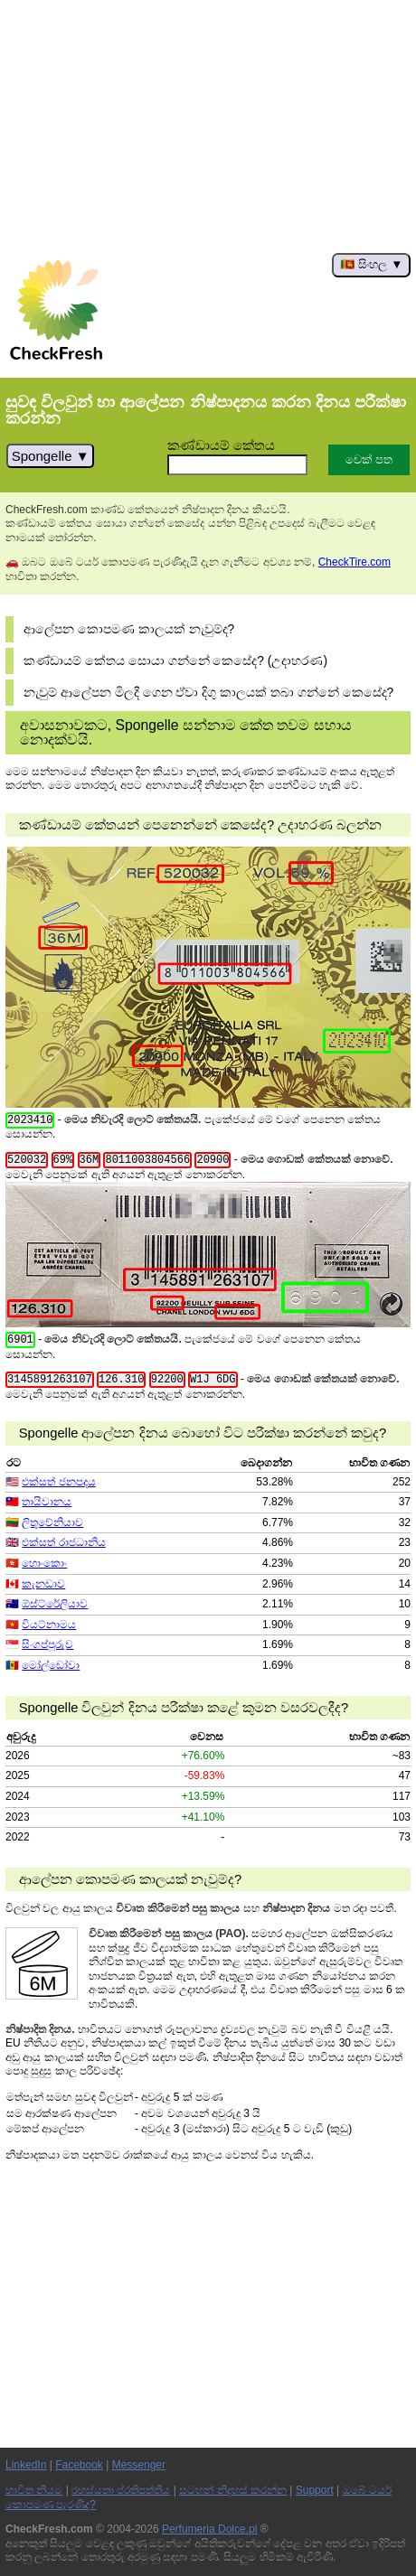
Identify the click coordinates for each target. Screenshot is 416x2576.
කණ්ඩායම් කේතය (221, 445)
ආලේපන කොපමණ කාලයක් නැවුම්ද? (129, 629)
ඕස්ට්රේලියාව (55, 1603)
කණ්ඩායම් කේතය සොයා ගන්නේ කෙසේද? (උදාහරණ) (175, 661)
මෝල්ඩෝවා (51, 1665)
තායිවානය (46, 1501)
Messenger (138, 2465)
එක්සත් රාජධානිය (63, 1542)
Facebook (79, 2465)
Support (315, 2490)
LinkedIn (25, 2465)
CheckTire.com (354, 562)
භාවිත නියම (33, 2490)
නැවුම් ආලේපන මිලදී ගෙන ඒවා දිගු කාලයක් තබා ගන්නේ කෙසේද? (208, 692)
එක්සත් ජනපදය (58, 1481)
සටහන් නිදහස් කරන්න (233, 2490)
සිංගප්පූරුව (47, 1644)
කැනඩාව (43, 1584)
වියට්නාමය (49, 1624)
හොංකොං (44, 1563)
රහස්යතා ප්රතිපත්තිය (120, 2490)
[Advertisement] (208, 126)
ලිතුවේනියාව (52, 1522)
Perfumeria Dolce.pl (209, 2529)
